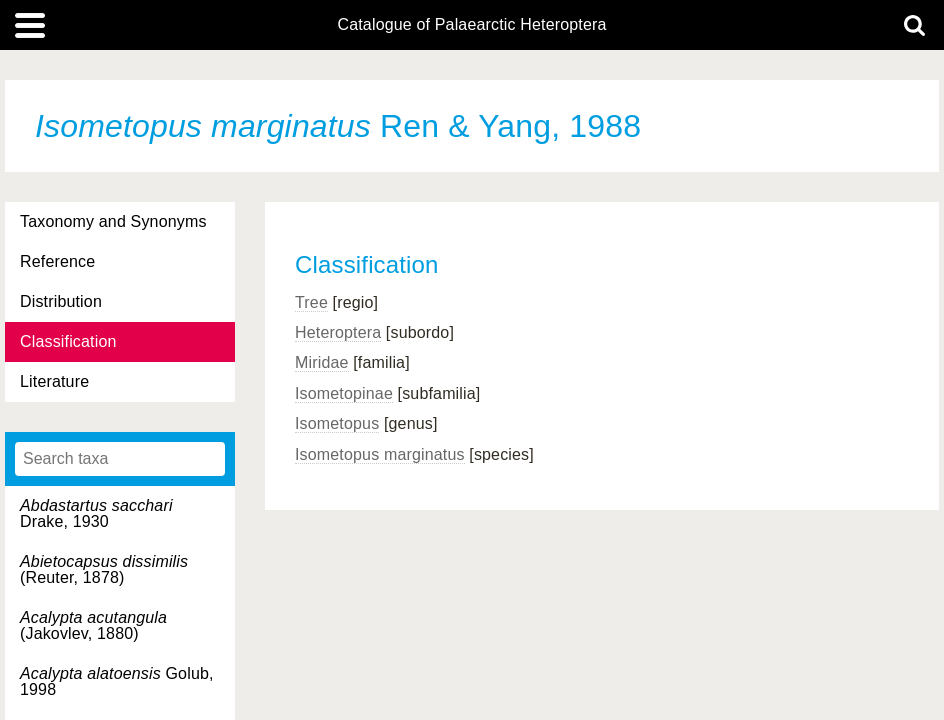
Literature (54, 381)
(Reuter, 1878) (104, 569)
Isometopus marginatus (380, 454)
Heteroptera (338, 332)
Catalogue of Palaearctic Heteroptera (471, 25)
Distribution (61, 301)
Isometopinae (344, 393)
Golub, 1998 (117, 681)
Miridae (322, 362)
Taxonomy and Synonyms (113, 221)
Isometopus (337, 423)
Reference (57, 261)
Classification (68, 341)
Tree (311, 302)
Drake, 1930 (96, 513)
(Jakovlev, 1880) (93, 625)
